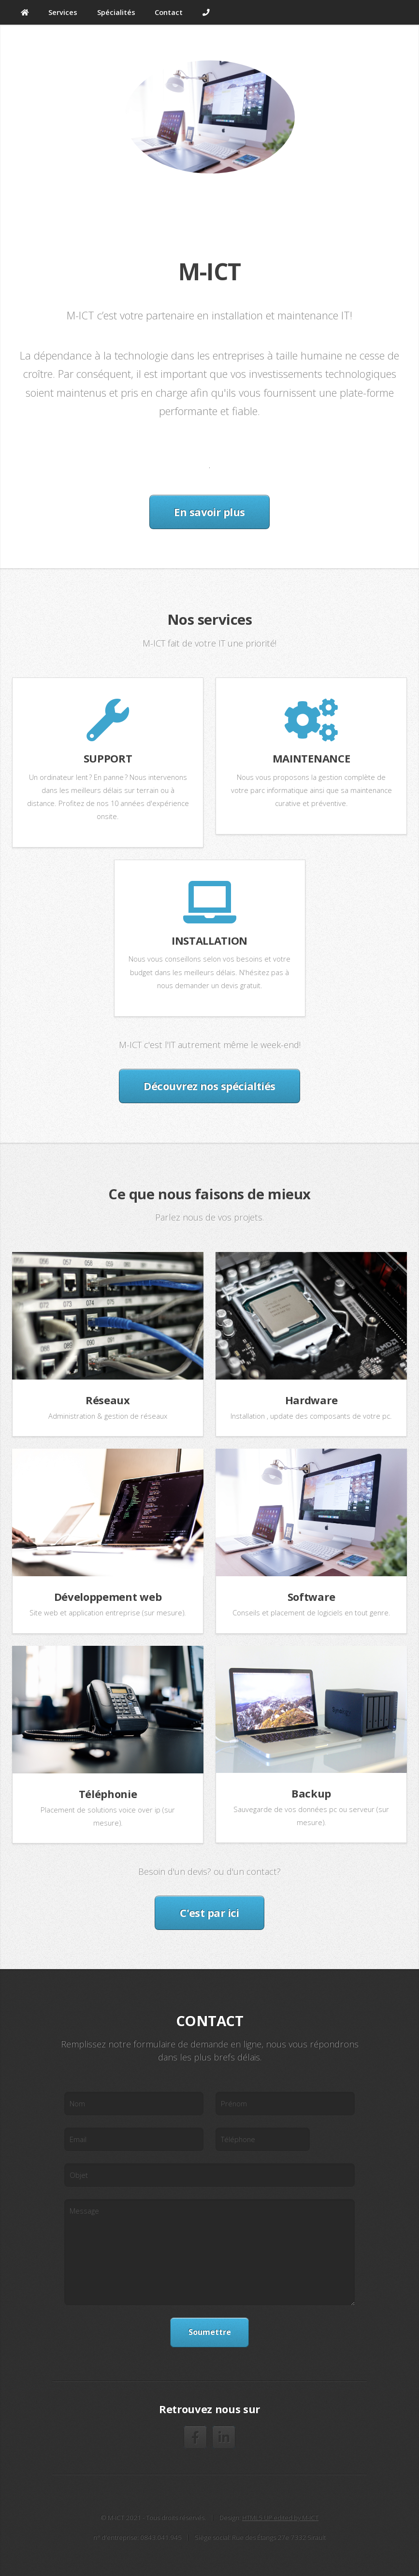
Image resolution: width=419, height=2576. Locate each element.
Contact (169, 12)
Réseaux (108, 1400)
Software (311, 1596)
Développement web (107, 1596)
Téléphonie (108, 1793)
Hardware (311, 1400)
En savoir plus (209, 511)
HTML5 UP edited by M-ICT (280, 2517)
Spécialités (116, 12)
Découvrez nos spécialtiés (209, 1086)
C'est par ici (209, 1912)
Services (62, 12)
